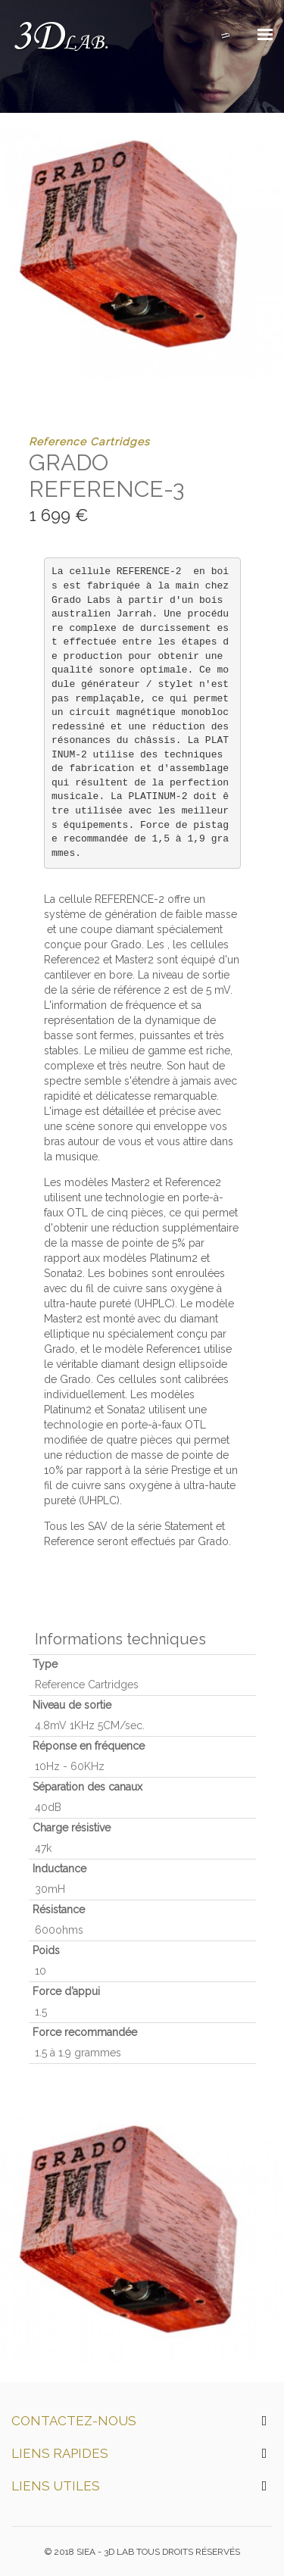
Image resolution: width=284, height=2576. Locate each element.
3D (59, 37)
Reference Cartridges (89, 442)
